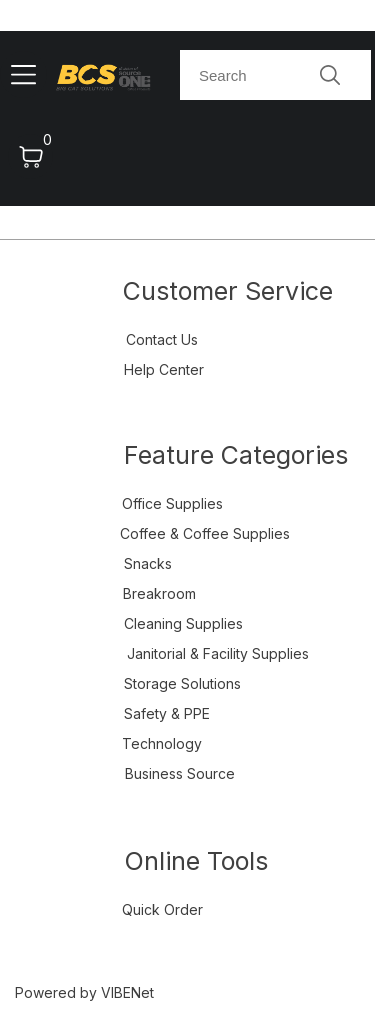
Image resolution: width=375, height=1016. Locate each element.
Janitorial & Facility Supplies (218, 653)
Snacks (148, 563)
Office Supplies (172, 503)
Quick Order (162, 909)
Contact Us (162, 339)
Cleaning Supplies (183, 623)
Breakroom (159, 593)
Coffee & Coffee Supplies (205, 533)
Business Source (180, 773)
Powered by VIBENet (84, 992)
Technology (162, 743)
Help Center (164, 369)
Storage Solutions (182, 683)
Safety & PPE (167, 713)
